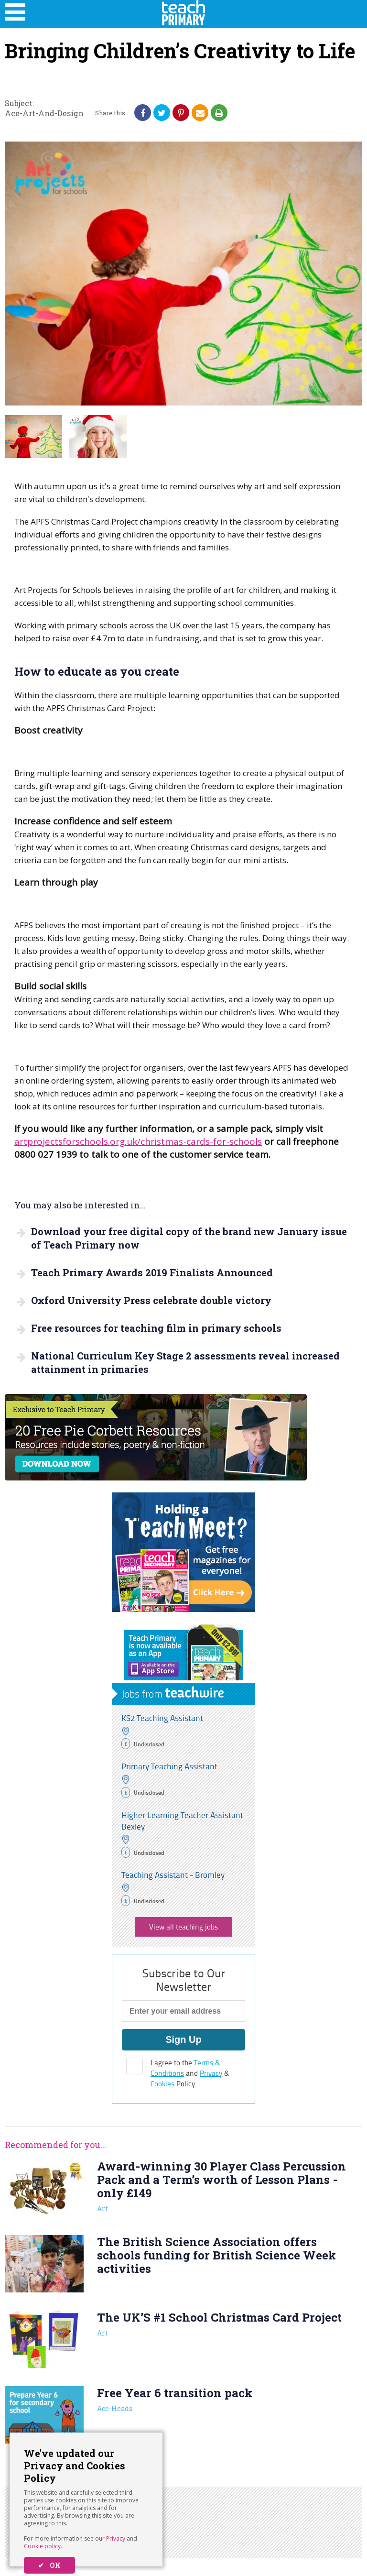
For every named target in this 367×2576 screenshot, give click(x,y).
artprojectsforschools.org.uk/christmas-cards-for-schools (138, 1141)
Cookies (162, 2084)
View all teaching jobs (183, 1927)
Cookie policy (42, 2546)
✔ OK (49, 2565)
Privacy (115, 2538)
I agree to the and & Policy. (190, 2073)
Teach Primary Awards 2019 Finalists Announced (152, 1272)
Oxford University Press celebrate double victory (151, 1300)
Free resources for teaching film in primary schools (156, 1328)
